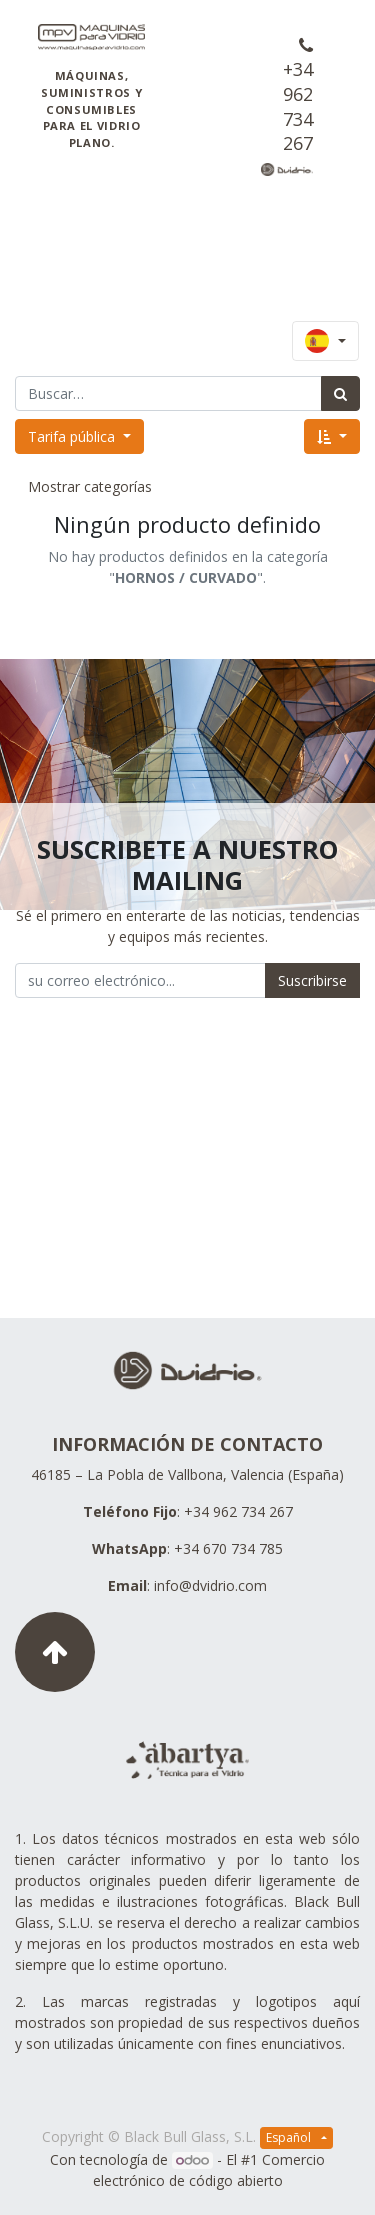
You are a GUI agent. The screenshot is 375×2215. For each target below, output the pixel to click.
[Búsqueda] (340, 393)
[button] (332, 436)
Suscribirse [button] (312, 980)
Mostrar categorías (90, 486)
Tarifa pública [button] (73, 436)
